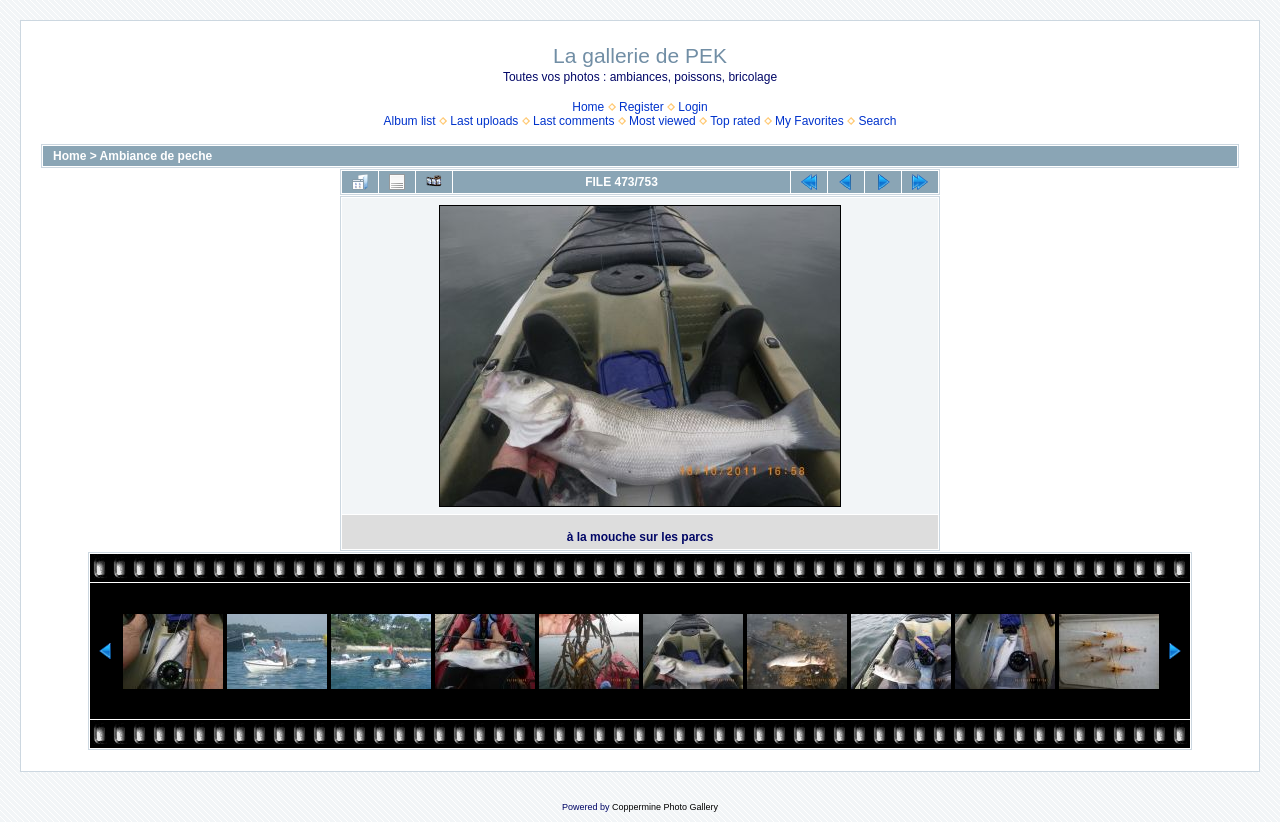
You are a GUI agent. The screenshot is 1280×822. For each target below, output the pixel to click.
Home (588, 107)
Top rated (735, 121)
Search (877, 121)
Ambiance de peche (156, 156)
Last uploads (484, 121)
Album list (410, 121)
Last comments (573, 121)
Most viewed (662, 121)
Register (641, 107)
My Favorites (809, 121)
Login (692, 107)
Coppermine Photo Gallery (665, 807)
